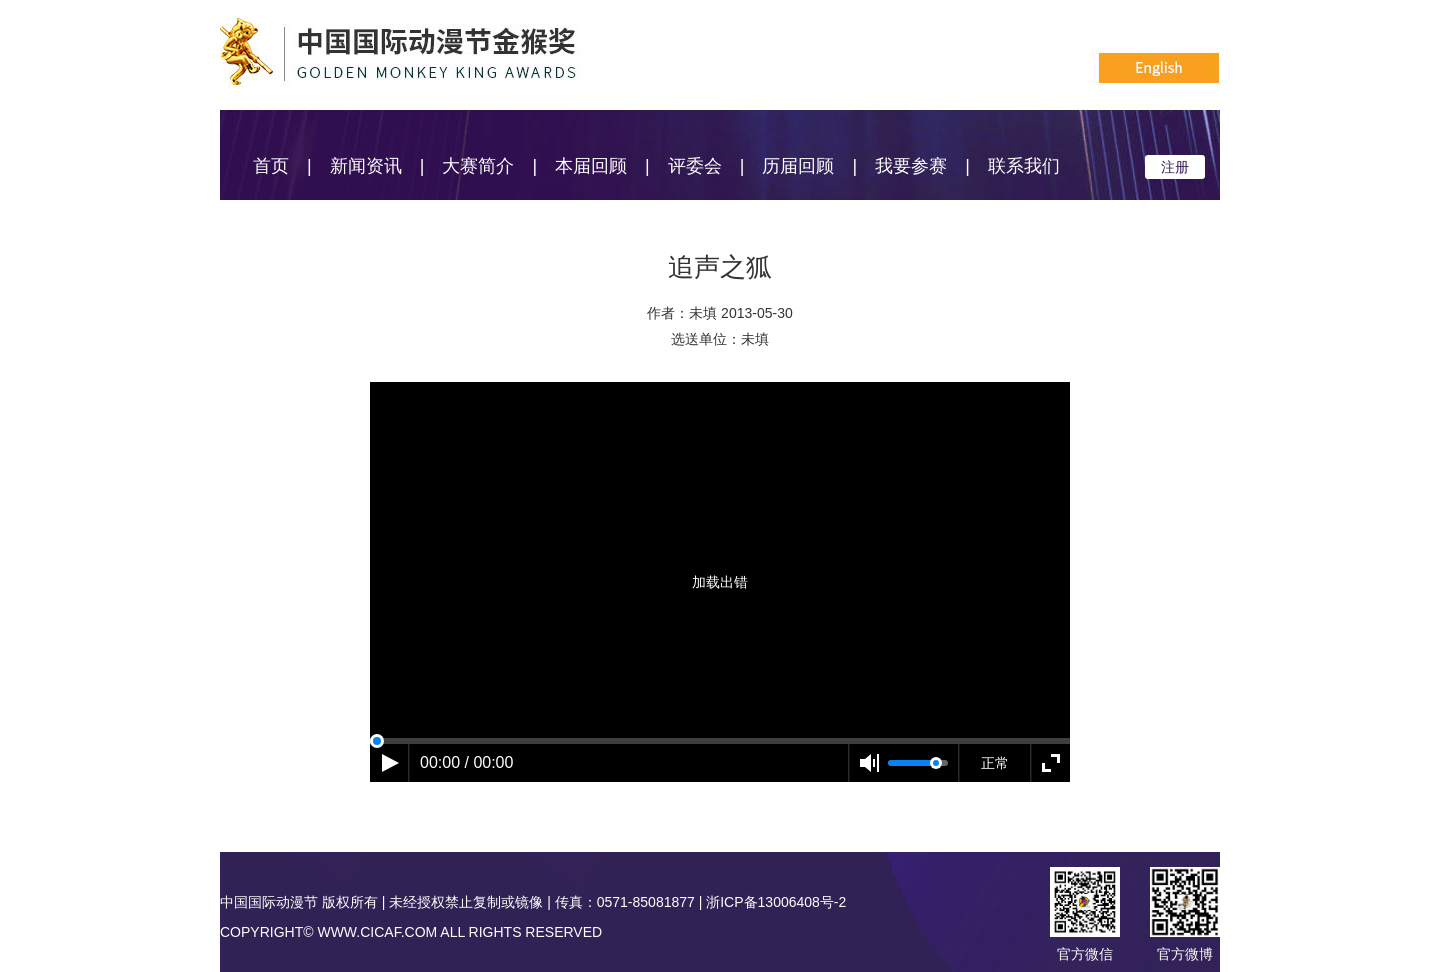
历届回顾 (798, 166)
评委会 (695, 166)
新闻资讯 (366, 166)
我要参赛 (911, 166)
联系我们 (1024, 166)
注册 (1175, 167)
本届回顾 (591, 166)
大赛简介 (478, 166)
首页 (271, 166)
